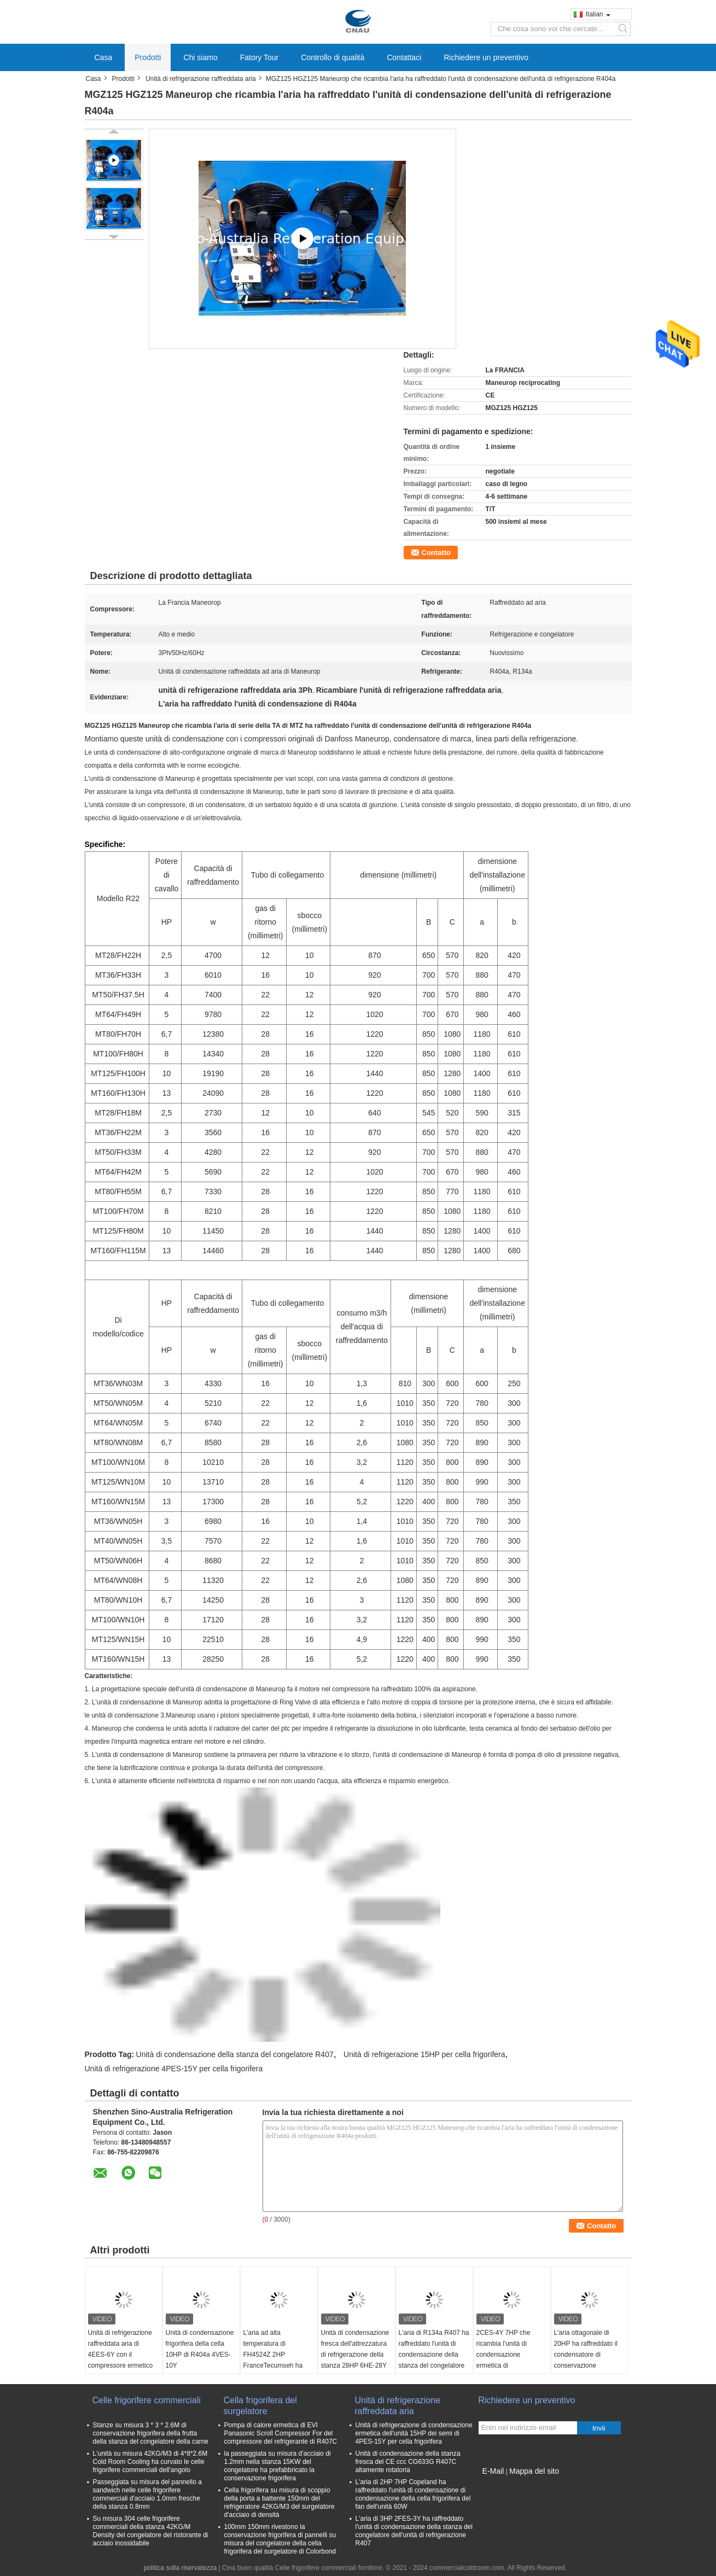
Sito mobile (498, 2485)
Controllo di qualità (332, 57)
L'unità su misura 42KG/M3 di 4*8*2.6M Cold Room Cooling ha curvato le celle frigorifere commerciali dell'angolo (150, 2462)
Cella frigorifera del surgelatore (260, 2406)
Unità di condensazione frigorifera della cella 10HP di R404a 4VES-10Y (200, 2349)
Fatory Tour (259, 57)
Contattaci (404, 57)
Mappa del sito (534, 2471)
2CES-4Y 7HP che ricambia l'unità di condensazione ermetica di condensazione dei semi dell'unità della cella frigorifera (511, 2365)
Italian (598, 14)
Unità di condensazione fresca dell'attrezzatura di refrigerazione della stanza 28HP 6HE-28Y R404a (355, 2354)
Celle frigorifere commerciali (146, 2400)
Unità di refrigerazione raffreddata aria (200, 79)
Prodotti (148, 57)
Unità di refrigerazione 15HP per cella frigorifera (424, 2054)
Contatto (436, 552)
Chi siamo (200, 57)
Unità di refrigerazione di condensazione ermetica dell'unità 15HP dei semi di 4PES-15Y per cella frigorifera (414, 2433)
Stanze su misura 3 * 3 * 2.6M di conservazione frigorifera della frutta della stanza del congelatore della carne (150, 2433)
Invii (599, 2428)
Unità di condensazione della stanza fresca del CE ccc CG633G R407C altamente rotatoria (408, 2462)
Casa (104, 57)
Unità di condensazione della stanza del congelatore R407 (235, 2054)
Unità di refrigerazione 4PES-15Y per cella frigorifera (174, 2068)
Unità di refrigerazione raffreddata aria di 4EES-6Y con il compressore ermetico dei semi (120, 2354)
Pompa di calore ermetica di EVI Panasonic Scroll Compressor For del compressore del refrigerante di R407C (280, 2433)
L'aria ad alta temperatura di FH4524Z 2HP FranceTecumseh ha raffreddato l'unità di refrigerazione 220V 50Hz (273, 2365)
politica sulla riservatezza (180, 2568)
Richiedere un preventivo (486, 57)
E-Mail (493, 2471)
